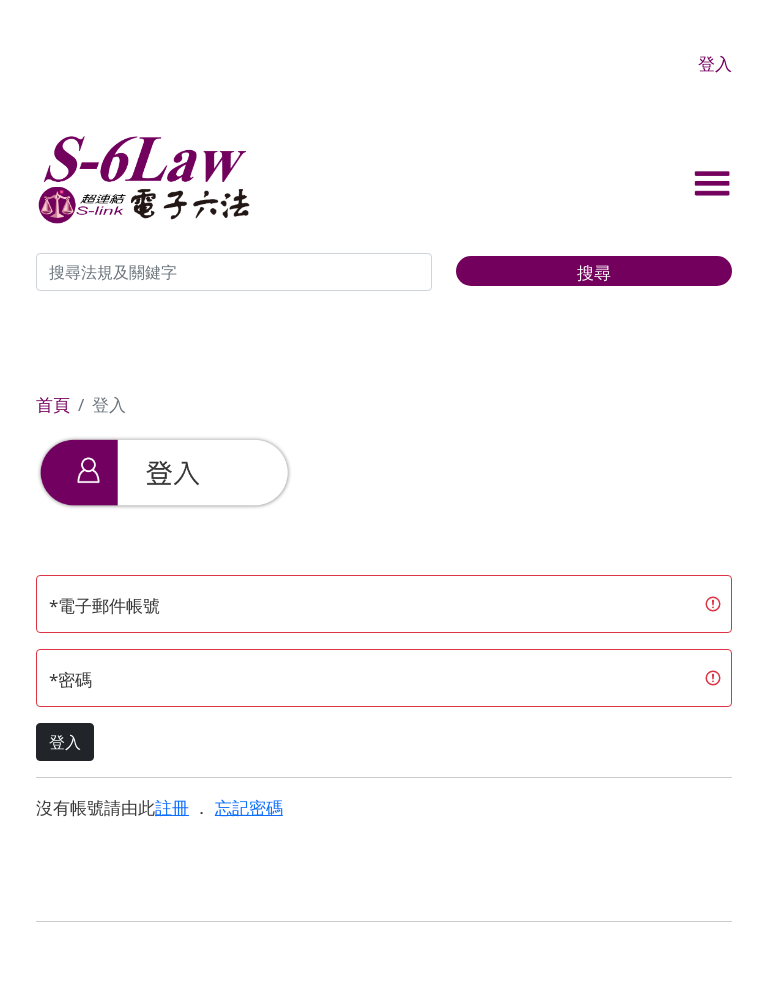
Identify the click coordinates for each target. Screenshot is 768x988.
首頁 (53, 404)
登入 (715, 63)
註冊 (172, 807)
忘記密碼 (249, 807)
